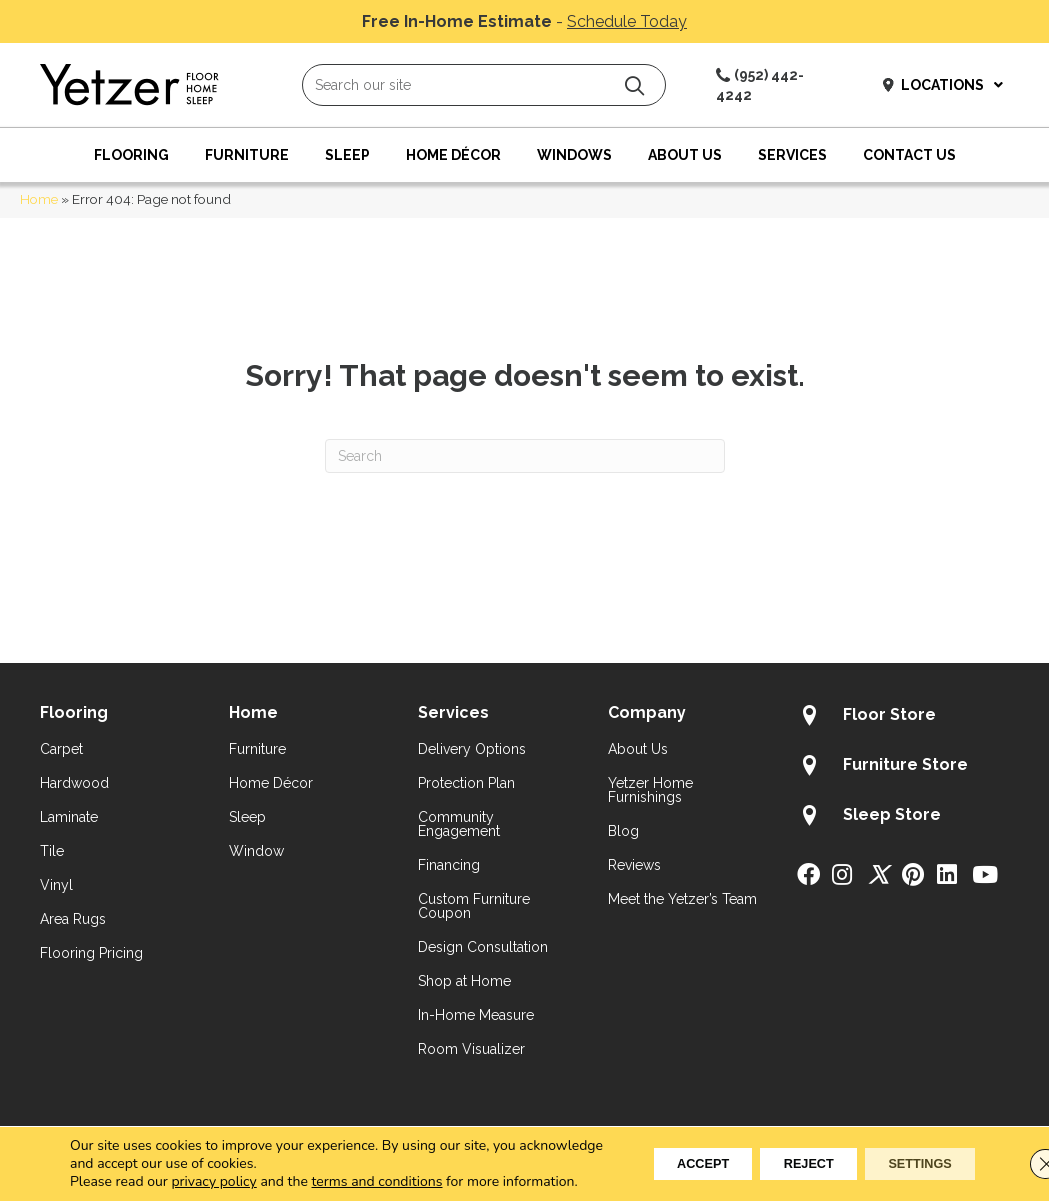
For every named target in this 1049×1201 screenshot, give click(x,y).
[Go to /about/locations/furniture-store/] (903, 768)
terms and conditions (377, 1163)
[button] (634, 85)
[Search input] (484, 85)
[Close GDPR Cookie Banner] (1017, 1155)
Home (39, 199)
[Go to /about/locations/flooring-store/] (903, 718)
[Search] (525, 456)
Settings (910, 1155)
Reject (779, 1155)
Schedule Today (627, 21)
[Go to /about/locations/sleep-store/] (903, 818)
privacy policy (213, 1163)
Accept (655, 1155)
